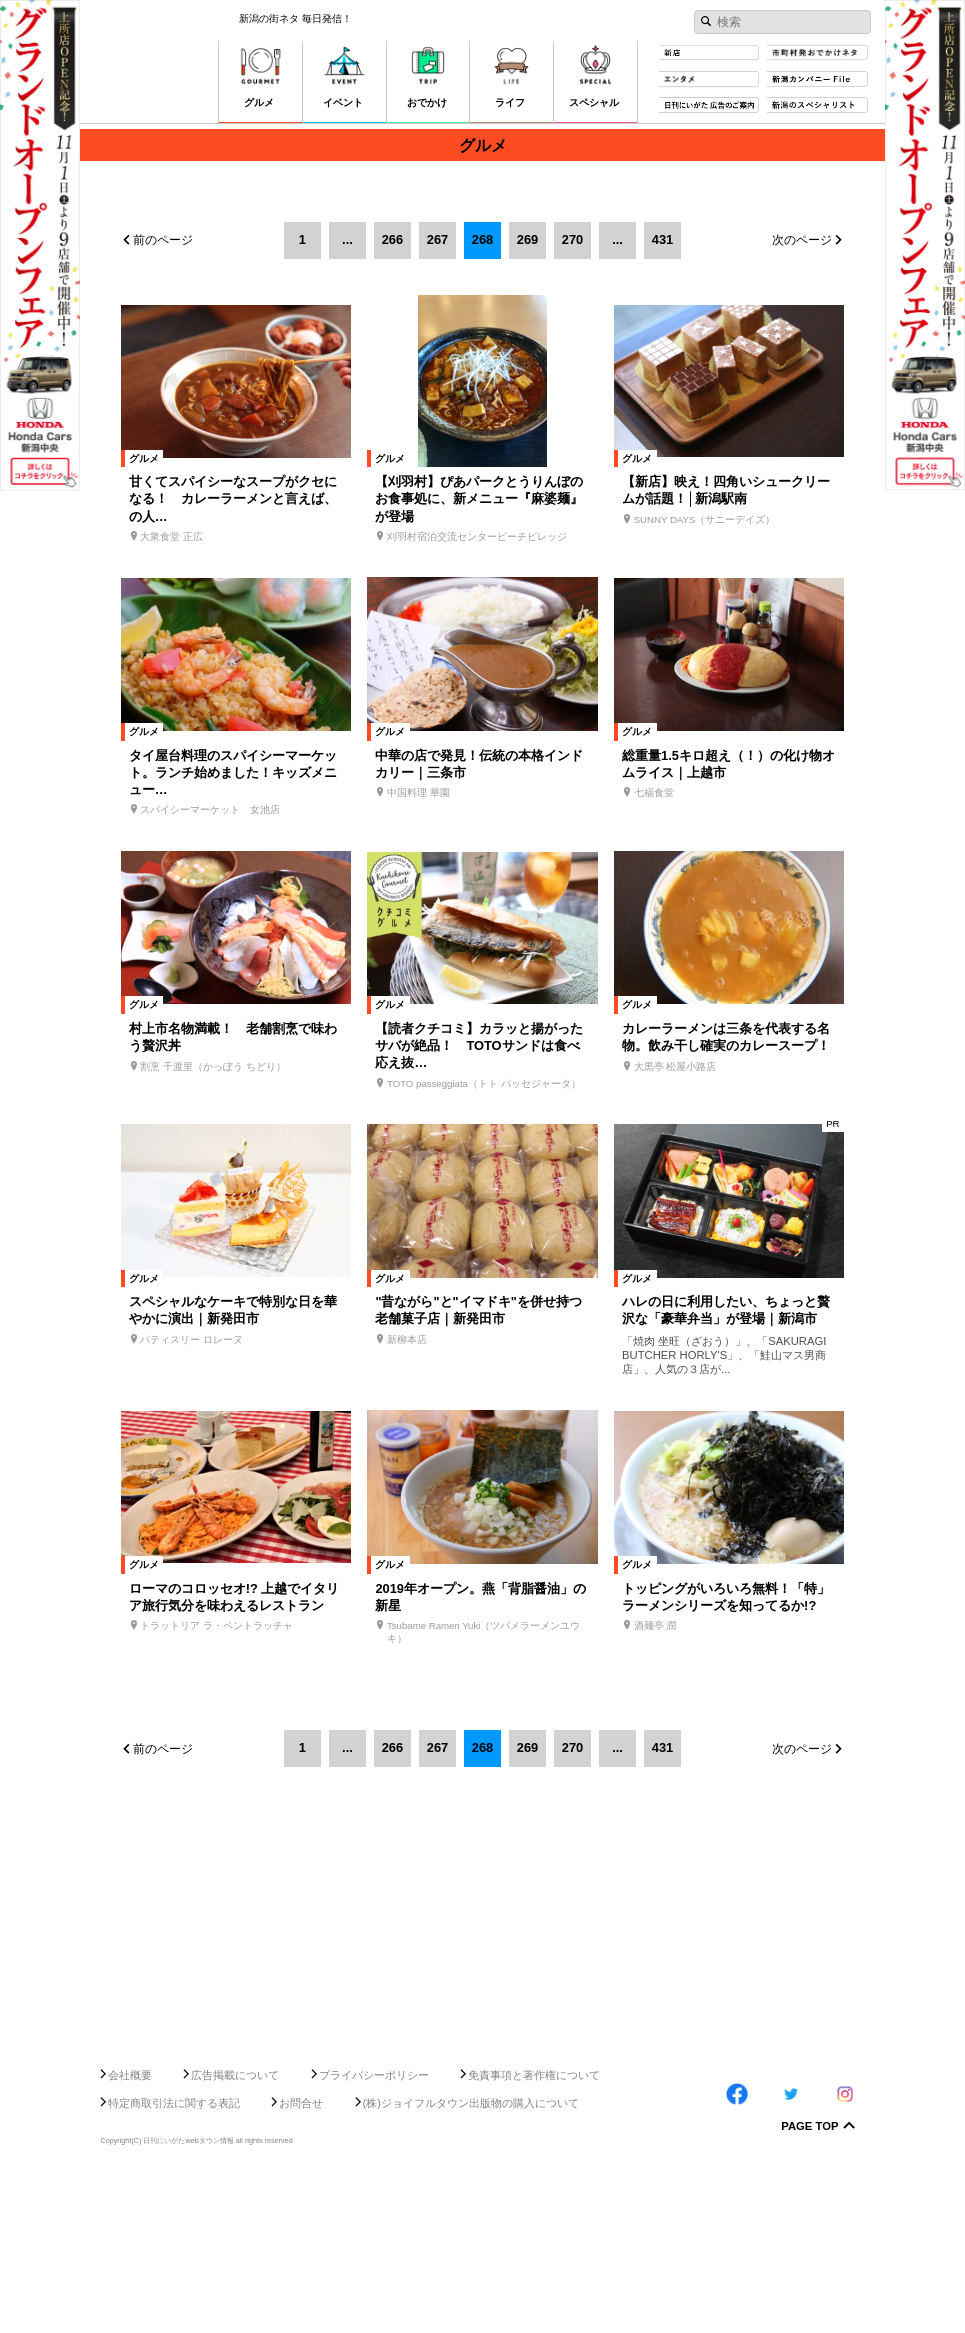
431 (662, 239)
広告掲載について (235, 2232)
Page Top (809, 2283)
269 (527, 239)
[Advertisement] (482, 2142)
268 (482, 239)
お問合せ (301, 2260)
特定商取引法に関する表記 (174, 2260)
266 (392, 239)
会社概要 (130, 2232)
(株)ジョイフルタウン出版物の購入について (471, 2260)
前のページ (163, 240)
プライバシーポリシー (374, 2232)
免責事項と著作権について (534, 2232)
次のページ (802, 240)
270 (572, 239)
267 (437, 239)
